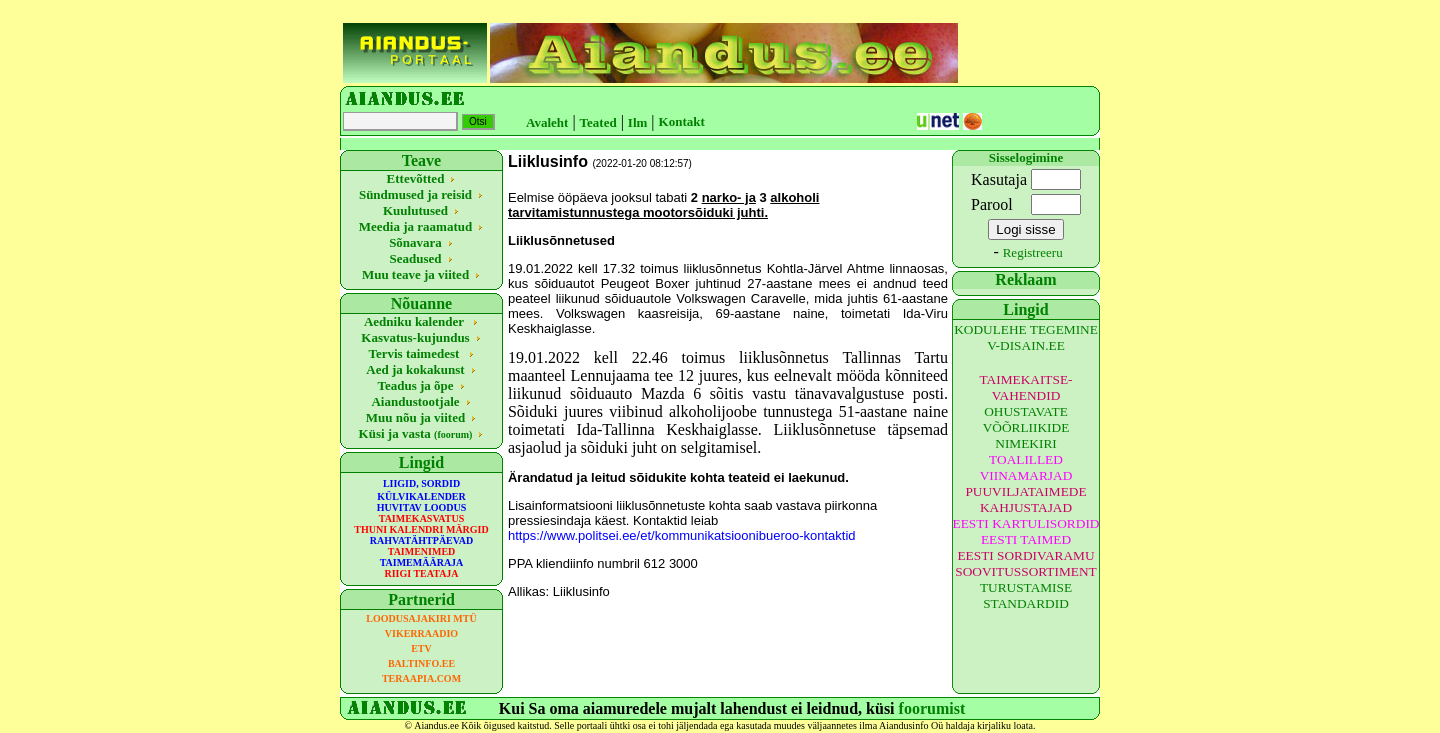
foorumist (932, 708)
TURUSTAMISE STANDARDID (1026, 595)
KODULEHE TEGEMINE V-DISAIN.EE (1026, 337)
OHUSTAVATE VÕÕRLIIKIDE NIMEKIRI (1026, 427)
